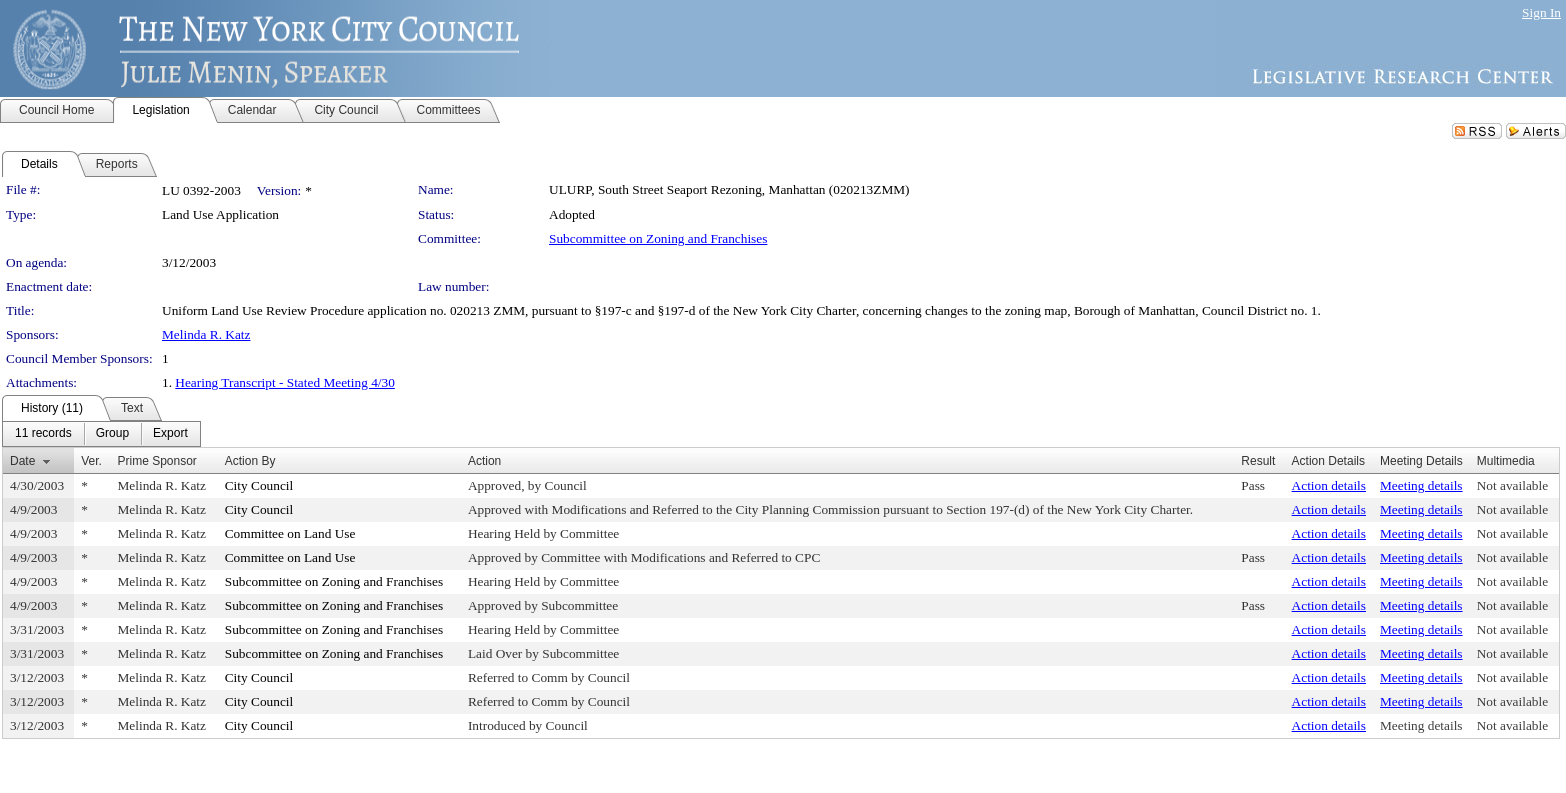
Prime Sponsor (157, 461)
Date (22, 461)
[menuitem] (43, 434)
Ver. (91, 461)
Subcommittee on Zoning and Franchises (658, 238)
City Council (259, 485)
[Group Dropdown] (112, 434)
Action (484, 461)
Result (1258, 461)
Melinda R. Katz (206, 334)
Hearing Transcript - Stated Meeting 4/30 (285, 382)
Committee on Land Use (290, 533)
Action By (250, 461)
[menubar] (101, 434)
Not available (1512, 485)
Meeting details (1421, 485)
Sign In (1541, 12)
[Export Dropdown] (170, 434)
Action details (1329, 485)
